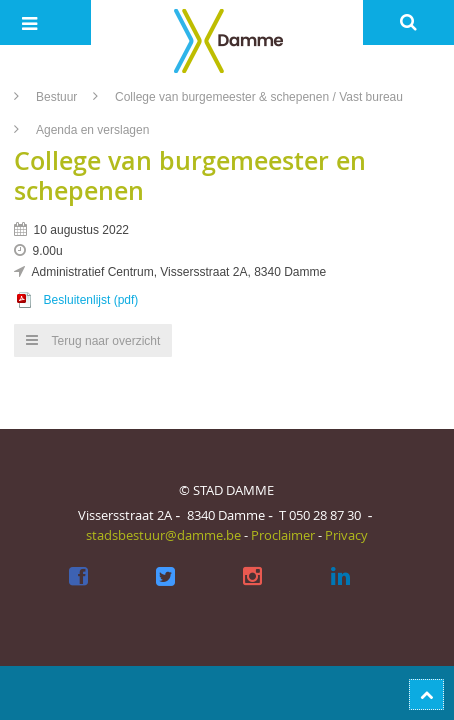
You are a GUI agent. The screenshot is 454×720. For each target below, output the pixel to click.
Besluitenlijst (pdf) (91, 300)
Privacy (346, 535)
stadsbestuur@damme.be (163, 535)
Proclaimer (283, 535)
